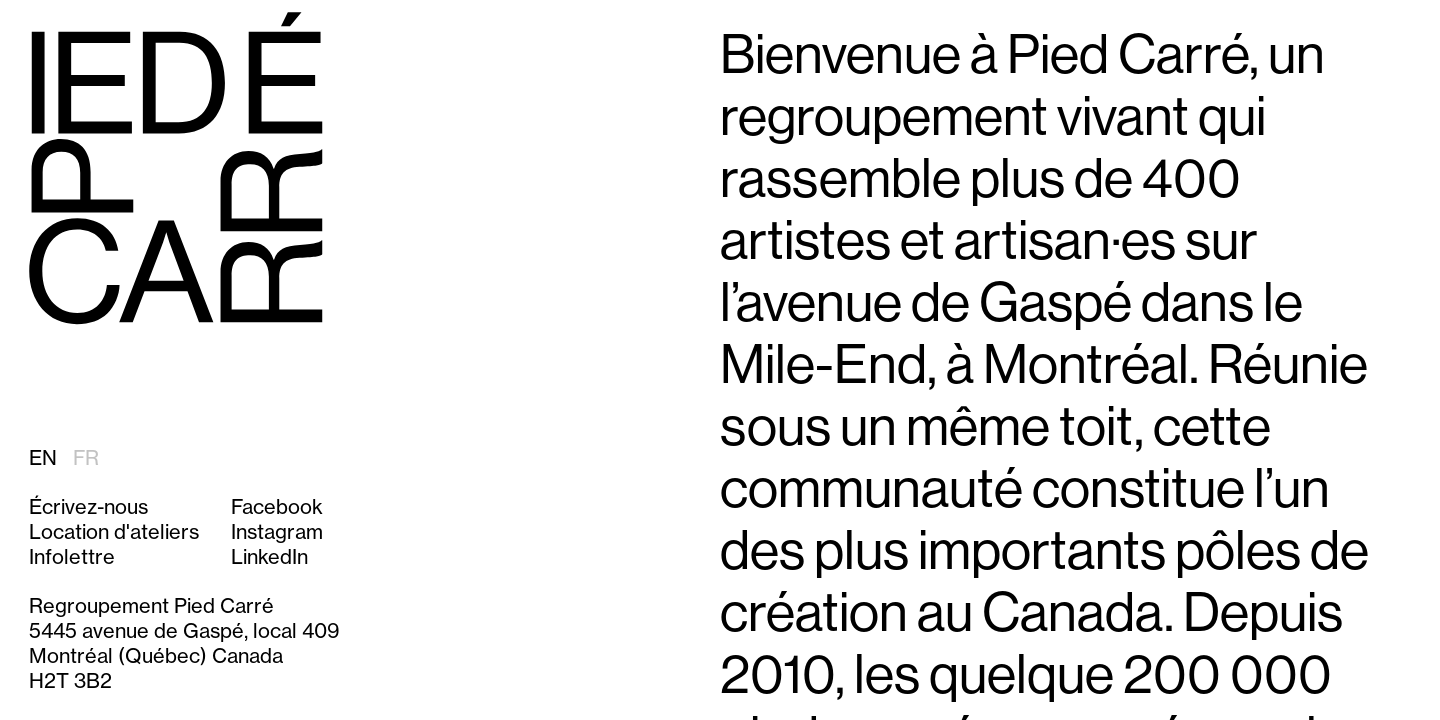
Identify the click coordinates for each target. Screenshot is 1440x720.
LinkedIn (269, 556)
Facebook (277, 506)
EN (43, 457)
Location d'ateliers (114, 531)
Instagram (277, 531)
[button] (114, 556)
